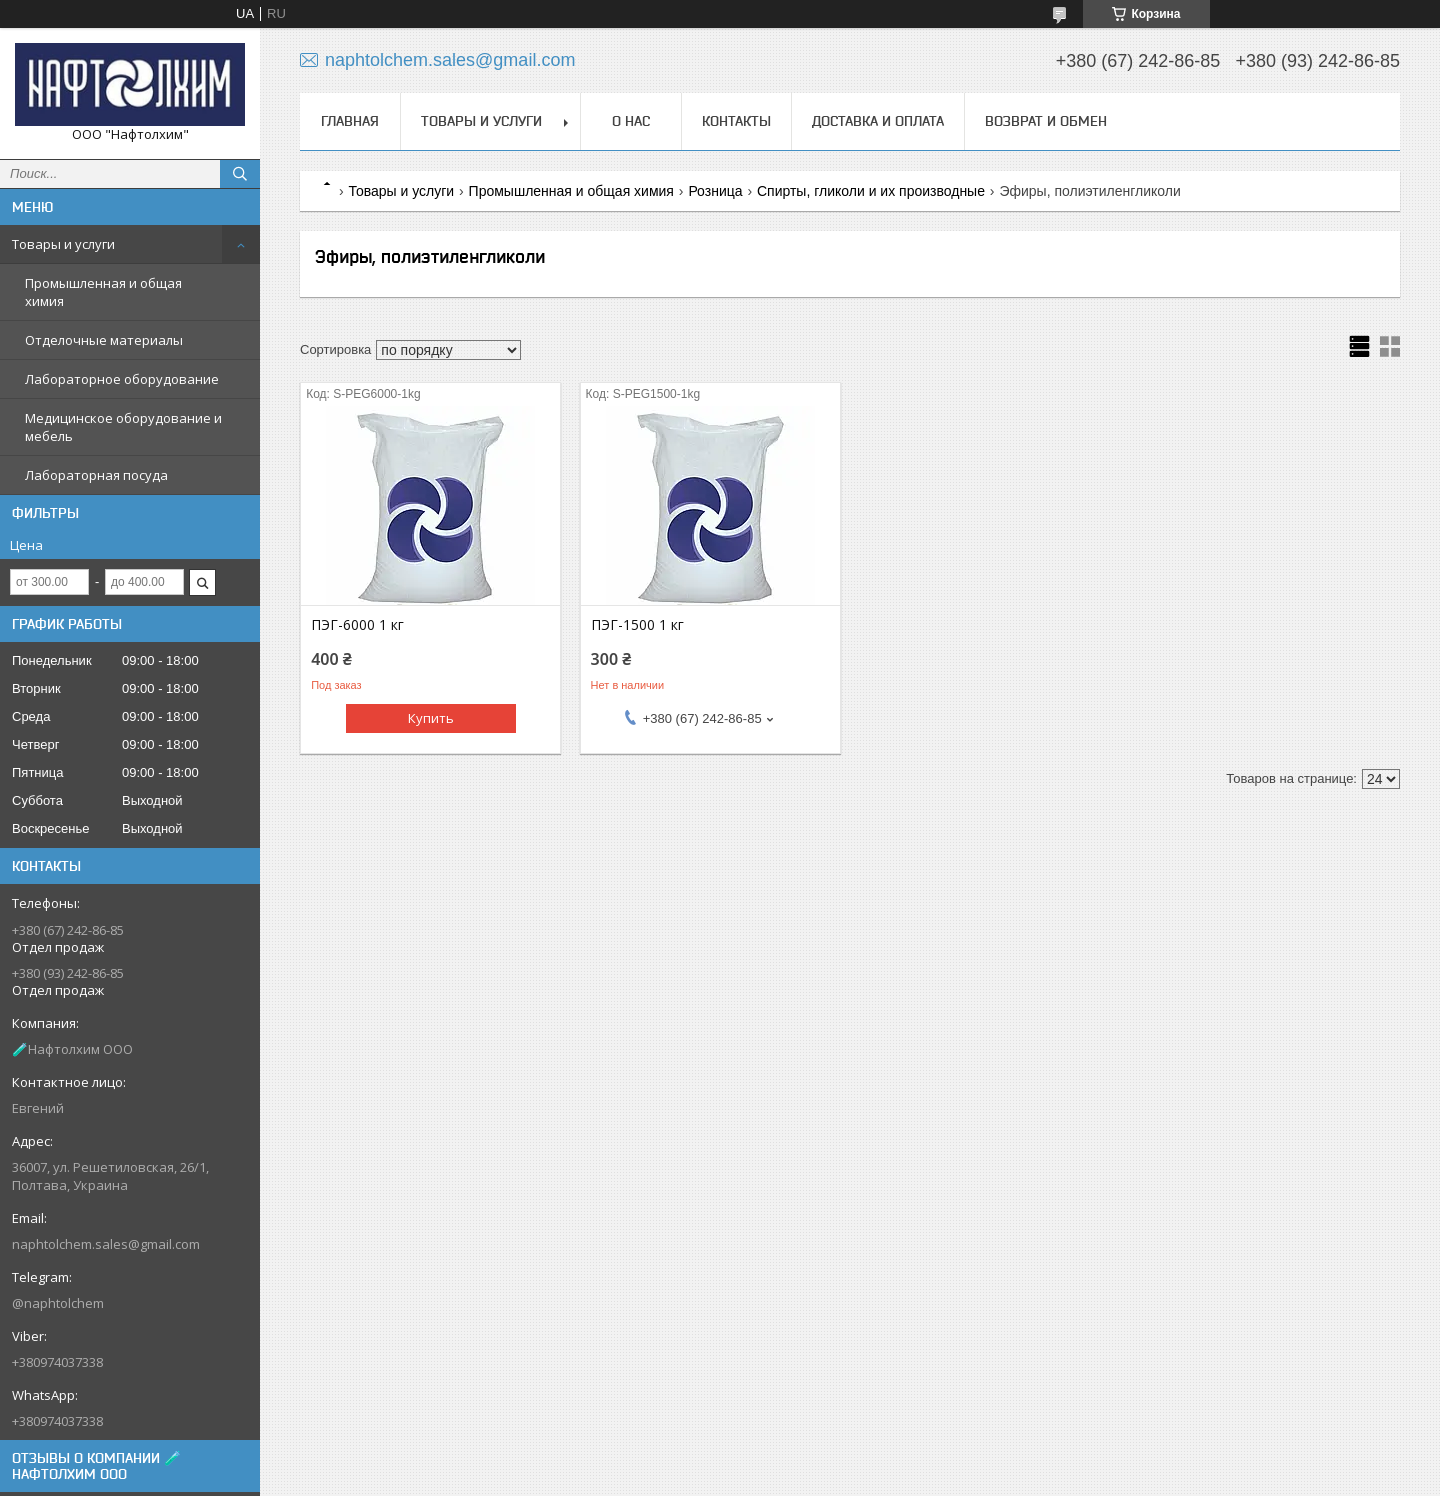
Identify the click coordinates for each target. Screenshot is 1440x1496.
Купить (431, 718)
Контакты (736, 121)
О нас (631, 121)
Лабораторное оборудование (122, 379)
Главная (350, 121)
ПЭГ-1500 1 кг (637, 625)
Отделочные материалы (104, 340)
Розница (715, 191)
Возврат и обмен (1046, 121)
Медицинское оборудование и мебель (123, 427)
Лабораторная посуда (96, 475)
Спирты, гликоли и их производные (871, 191)
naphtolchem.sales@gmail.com (106, 1244)
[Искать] (240, 174)
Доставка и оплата (878, 121)
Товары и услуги (63, 244)
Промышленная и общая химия (103, 292)
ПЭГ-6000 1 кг (357, 625)
